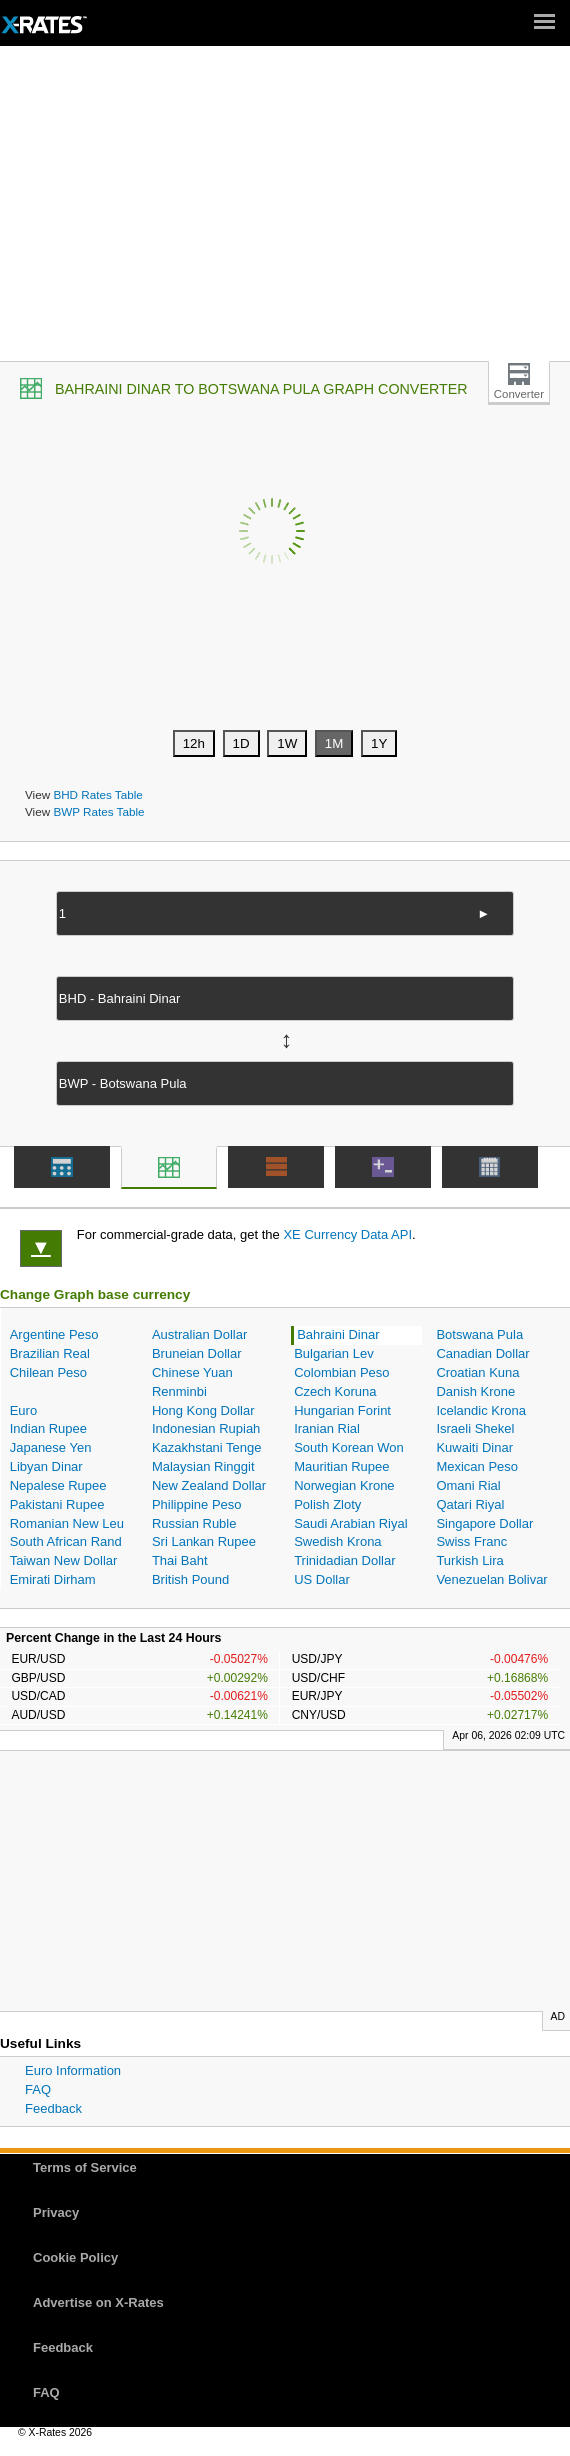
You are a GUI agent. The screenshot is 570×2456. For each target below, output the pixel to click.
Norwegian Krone (344, 1485)
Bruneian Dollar (197, 1353)
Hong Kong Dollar (203, 1410)
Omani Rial (468, 1485)
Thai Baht (180, 1560)
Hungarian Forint (342, 1410)
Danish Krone (475, 1391)
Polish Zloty (327, 1504)
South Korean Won (349, 1447)
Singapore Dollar (484, 1523)
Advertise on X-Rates (98, 2302)
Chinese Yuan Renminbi (192, 1382)
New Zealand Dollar (209, 1485)
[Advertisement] (285, 211)
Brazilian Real (50, 1353)
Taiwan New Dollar (64, 1560)
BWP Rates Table (98, 811)
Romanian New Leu (67, 1523)
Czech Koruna (335, 1391)
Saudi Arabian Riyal (350, 1523)
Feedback (53, 2108)
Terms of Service (85, 2167)
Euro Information (73, 2070)
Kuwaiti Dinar (474, 1447)
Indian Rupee (48, 1428)
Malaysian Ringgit (203, 1466)
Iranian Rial (327, 1428)
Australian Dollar (199, 1334)
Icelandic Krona (481, 1410)
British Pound (190, 1579)
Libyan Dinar (46, 1466)
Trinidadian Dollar (344, 1560)
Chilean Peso (48, 1372)
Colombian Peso (341, 1372)
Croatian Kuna (477, 1372)
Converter (519, 394)
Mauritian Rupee (341, 1466)
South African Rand (66, 1541)
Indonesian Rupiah (206, 1428)
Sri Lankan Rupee (204, 1541)
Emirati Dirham (53, 1579)
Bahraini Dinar (338, 1334)
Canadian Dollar (482, 1353)
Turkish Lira (469, 1560)
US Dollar (322, 1579)
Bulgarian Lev (334, 1353)
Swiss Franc (471, 1541)
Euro (23, 1410)
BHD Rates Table (97, 794)
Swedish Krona (337, 1541)
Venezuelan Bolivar (491, 1579)
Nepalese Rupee (58, 1485)
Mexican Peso (477, 1466)
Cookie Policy (75, 2257)
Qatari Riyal (470, 1504)
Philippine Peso (197, 1504)
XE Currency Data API (347, 1234)
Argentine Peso (54, 1334)
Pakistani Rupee (57, 1504)
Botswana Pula (479, 1334)
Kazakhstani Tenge (207, 1447)
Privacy (56, 2212)
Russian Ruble (194, 1523)
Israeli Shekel (475, 1428)
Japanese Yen (51, 1447)
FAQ (38, 2089)
